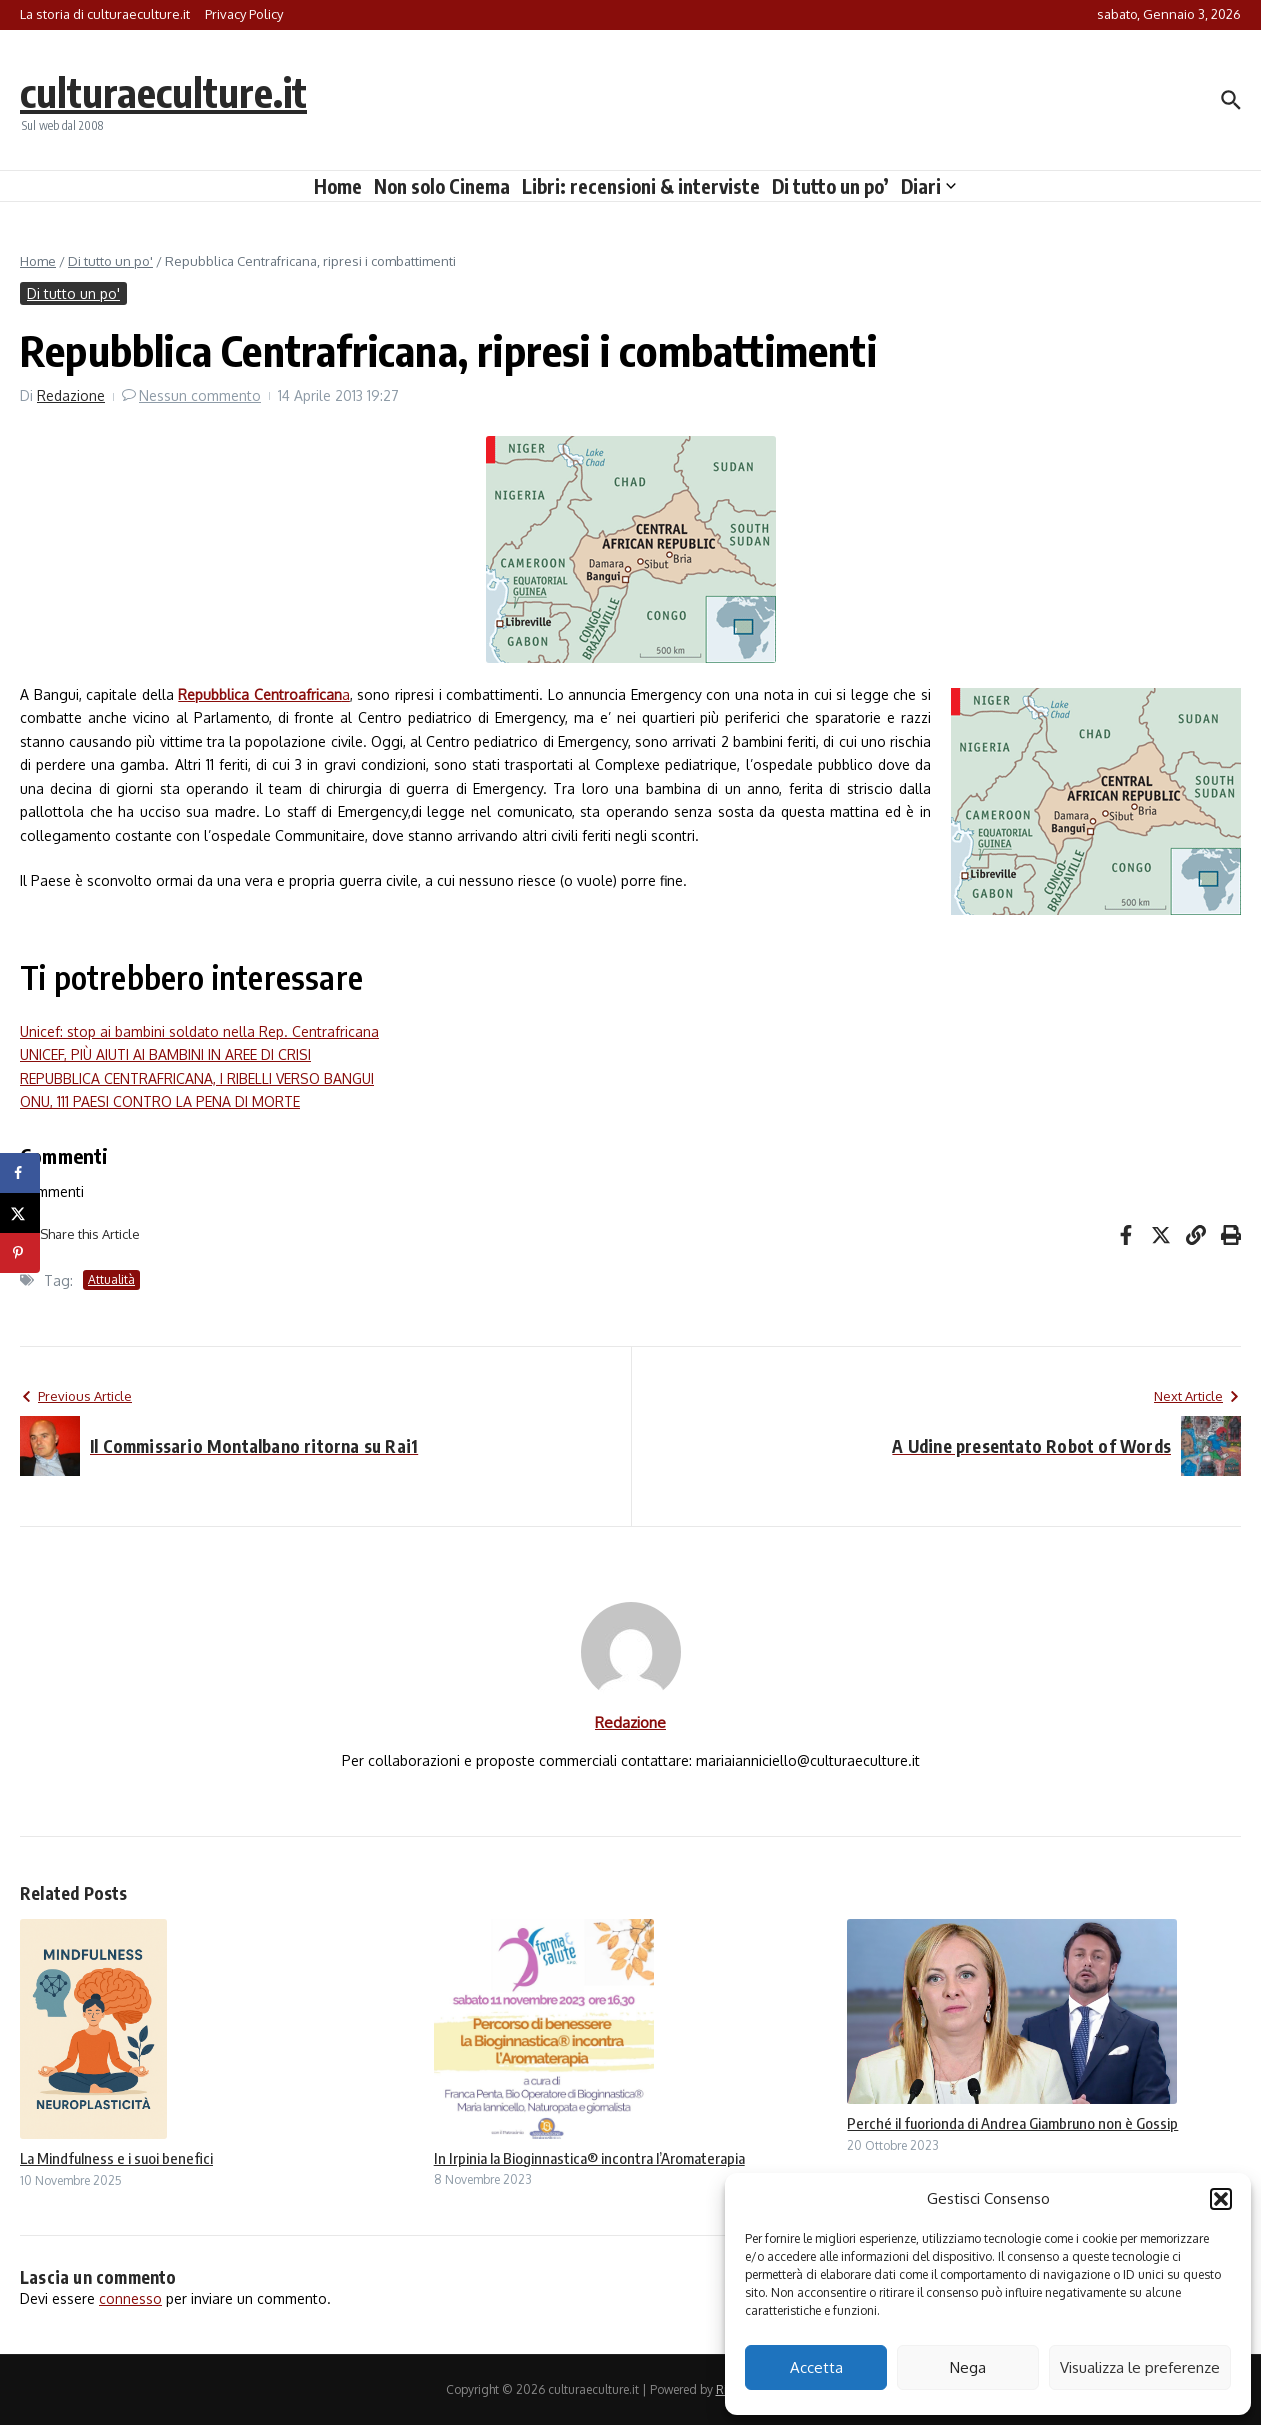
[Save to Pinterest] (20, 1253)
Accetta (816, 2367)
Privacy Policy (244, 14)
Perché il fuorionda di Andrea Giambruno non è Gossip (1012, 2123)
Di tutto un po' (110, 261)
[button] (1221, 2199)
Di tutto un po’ (830, 186)
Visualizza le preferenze (1140, 2367)
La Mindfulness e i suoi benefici (116, 2158)
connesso (130, 2298)
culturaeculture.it (163, 92)
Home (338, 186)
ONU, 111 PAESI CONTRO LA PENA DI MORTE (160, 1101)
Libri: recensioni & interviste (641, 186)
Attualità (111, 1279)
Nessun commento (200, 395)
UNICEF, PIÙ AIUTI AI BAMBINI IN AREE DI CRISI (165, 1054)
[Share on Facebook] (20, 1173)
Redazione (71, 395)
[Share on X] (20, 1213)
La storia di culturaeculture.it (105, 14)
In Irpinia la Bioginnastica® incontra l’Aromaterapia (589, 2158)
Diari (928, 186)
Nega (968, 2367)
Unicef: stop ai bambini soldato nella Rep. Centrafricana (199, 1031)
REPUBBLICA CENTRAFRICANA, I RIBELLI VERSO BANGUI (197, 1078)
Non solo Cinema (442, 186)
